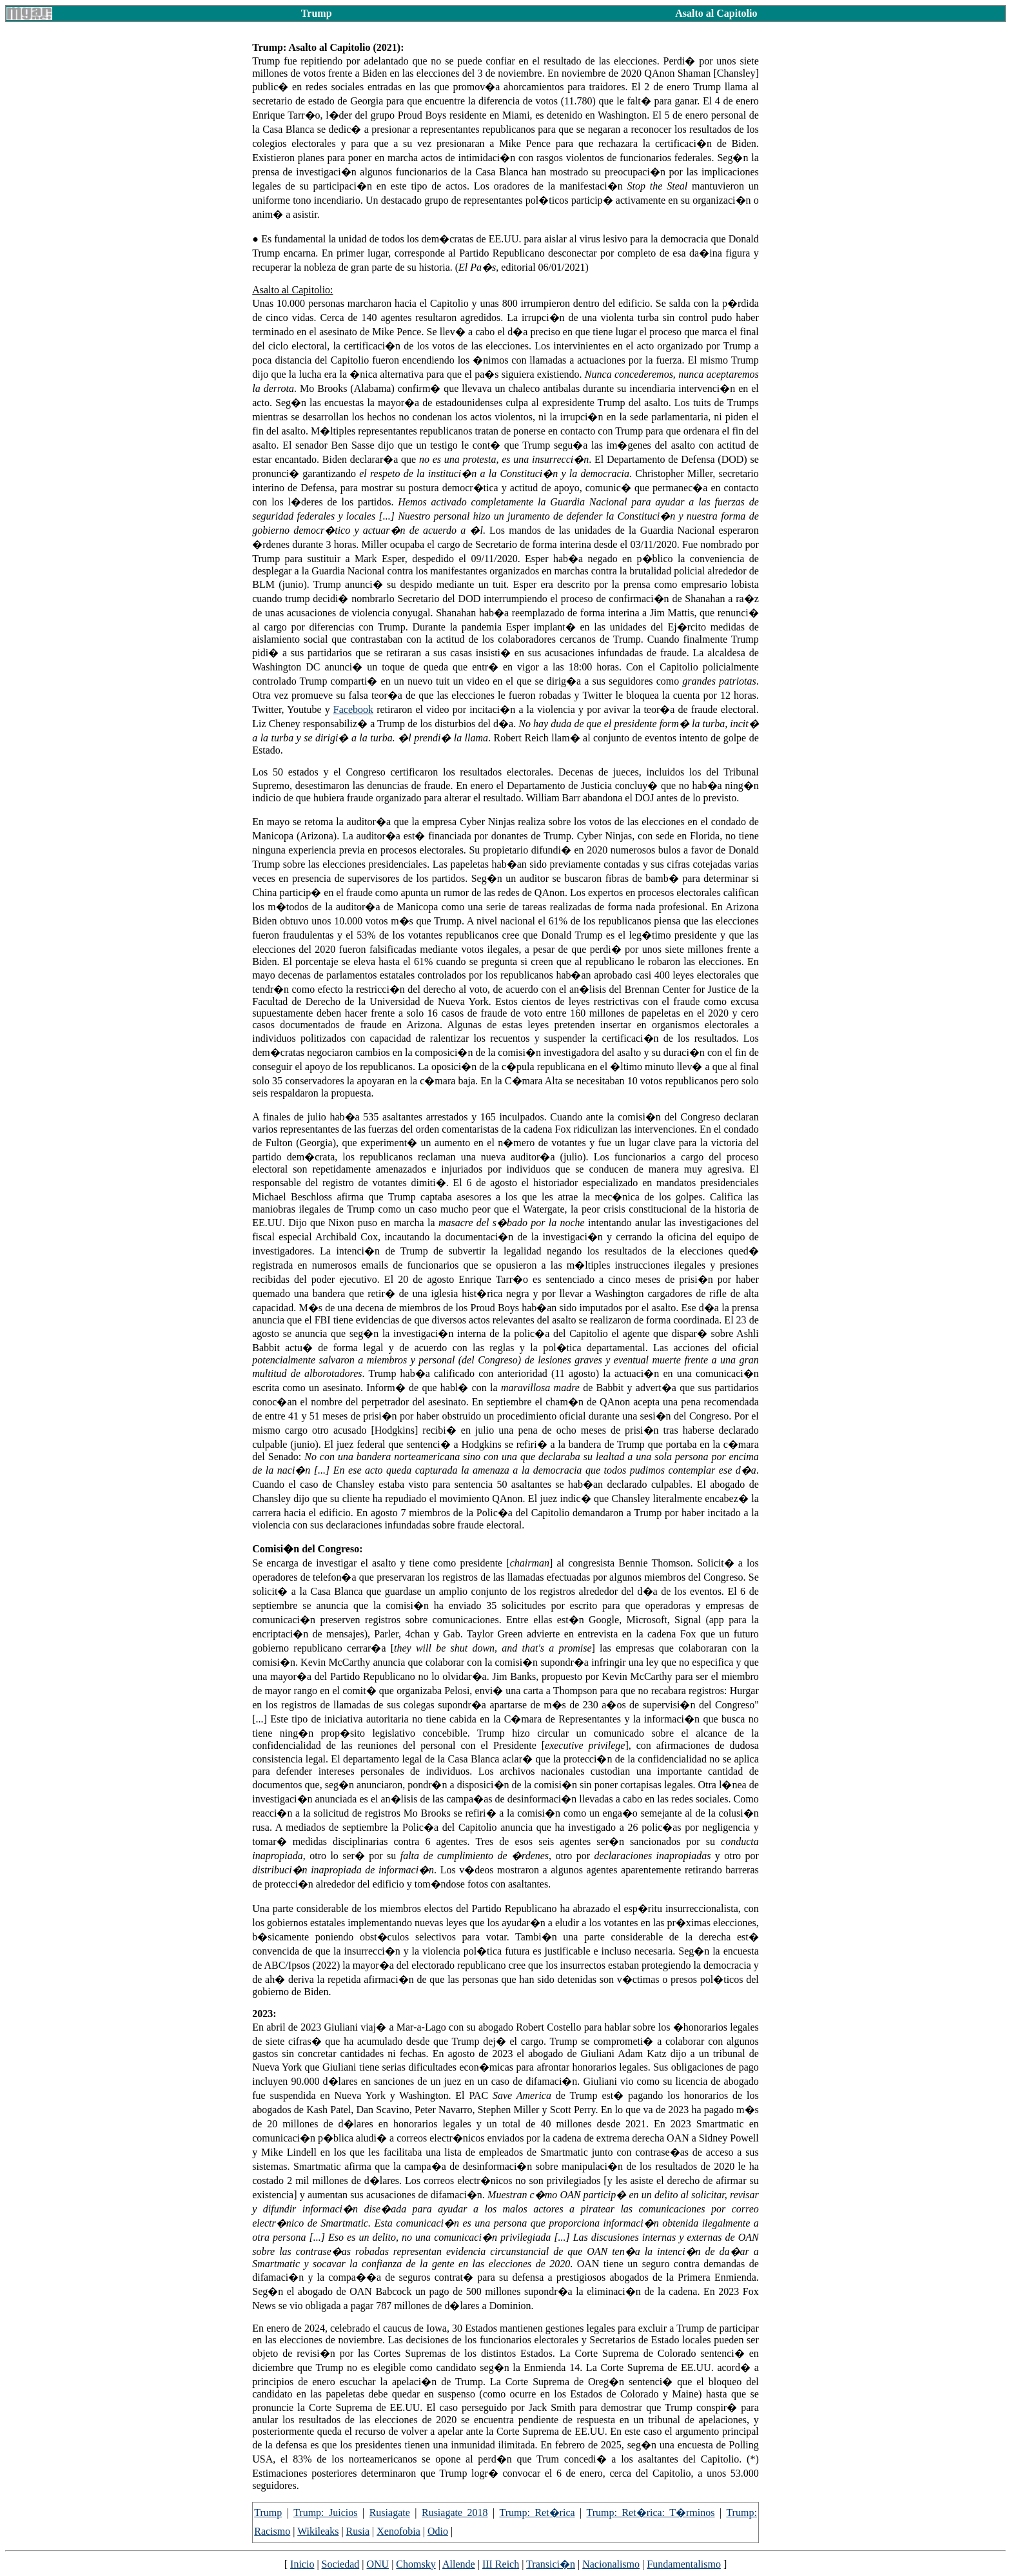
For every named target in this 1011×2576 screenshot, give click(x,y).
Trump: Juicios (325, 2512)
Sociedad (341, 2564)
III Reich (500, 2564)
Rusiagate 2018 (455, 2512)
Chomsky (415, 2564)
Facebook (353, 709)
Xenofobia (398, 2531)
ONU (377, 2564)
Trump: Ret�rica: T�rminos (651, 2512)
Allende (458, 2564)
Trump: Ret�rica (536, 2512)
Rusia (357, 2531)
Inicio (302, 2564)
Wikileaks (318, 2531)
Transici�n (550, 2564)
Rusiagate (389, 2512)
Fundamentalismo (684, 2564)
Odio (437, 2531)
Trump (268, 2512)
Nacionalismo (611, 2564)
